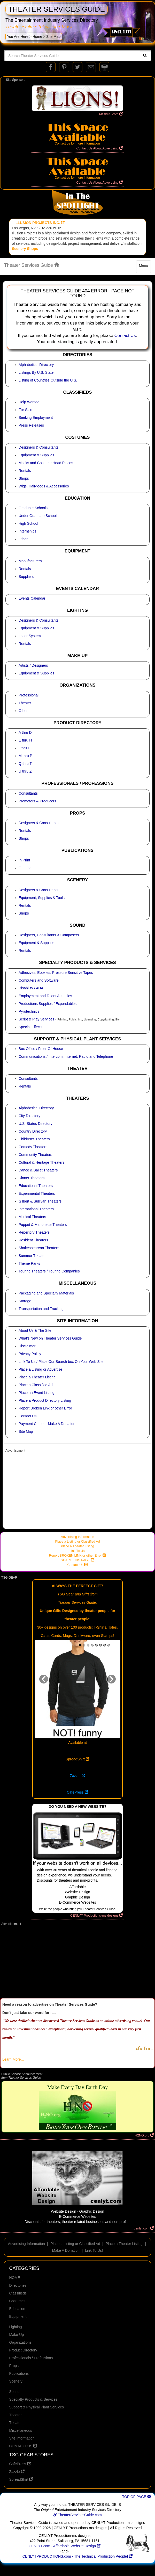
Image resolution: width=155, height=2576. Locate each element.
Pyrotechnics (29, 1011)
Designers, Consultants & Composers (49, 935)
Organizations (20, 2342)
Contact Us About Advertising (99, 148)
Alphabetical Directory (36, 365)
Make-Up (16, 2335)
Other (23, 539)
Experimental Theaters (37, 1193)
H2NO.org (144, 2135)
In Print (24, 860)
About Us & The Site (35, 1330)
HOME (14, 2278)
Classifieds (18, 2293)
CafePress (77, 1792)
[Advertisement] (77, 1491)
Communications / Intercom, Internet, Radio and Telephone (66, 1056)
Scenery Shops (25, 249)
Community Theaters (35, 1155)
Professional (28, 695)
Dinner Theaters (31, 1178)
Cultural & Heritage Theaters (41, 1162)
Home (37, 36)
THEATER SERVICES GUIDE (56, 9)
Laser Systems (31, 636)
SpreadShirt (77, 1759)
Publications (19, 2373)
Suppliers (26, 576)
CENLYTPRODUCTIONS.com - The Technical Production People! (77, 2556)
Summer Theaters (33, 1256)
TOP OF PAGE (136, 2497)
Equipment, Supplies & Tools (42, 898)
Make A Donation (66, 2250)
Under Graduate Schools (38, 516)
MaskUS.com (111, 114)
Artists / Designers (33, 665)
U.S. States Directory (35, 1123)
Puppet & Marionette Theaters (43, 1224)
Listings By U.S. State (36, 372)
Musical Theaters (32, 1217)
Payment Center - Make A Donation (47, 1424)
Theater (25, 703)
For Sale (25, 410)
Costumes (17, 2301)
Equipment (17, 2316)
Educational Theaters (36, 1186)
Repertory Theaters (34, 1232)
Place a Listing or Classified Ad (77, 1541)
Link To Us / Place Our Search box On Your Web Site (61, 1361)
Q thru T (25, 763)
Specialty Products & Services (33, 2399)
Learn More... (13, 2059)
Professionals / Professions (31, 2358)
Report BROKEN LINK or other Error (77, 1555)
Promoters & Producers (37, 801)
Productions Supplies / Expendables (47, 1004)
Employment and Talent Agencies (45, 996)
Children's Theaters (34, 1139)
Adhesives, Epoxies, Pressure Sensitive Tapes (56, 972)
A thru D (25, 732)
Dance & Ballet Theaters (38, 1170)
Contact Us (125, 335)
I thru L (24, 748)
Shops (24, 478)
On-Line (25, 868)
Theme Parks (29, 1263)
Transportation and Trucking (41, 1309)
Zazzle (77, 1776)
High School (28, 523)
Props (14, 2366)
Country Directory (33, 1131)
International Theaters (36, 1209)
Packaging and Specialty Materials (46, 1293)
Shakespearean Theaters (39, 1248)
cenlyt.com (144, 2228)
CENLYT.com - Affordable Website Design (64, 2546)
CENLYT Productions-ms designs (96, 1915)
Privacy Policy (30, 1354)
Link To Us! (77, 1551)
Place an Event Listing (37, 1393)
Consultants (28, 793)
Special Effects (30, 1027)
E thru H (25, 740)
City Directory (29, 1116)
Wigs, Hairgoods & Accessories (44, 486)
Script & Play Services (36, 1019)
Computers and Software (39, 980)
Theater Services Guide (31, 265)
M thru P (25, 756)
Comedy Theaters (33, 1147)
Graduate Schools (33, 508)
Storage (25, 1301)
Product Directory (23, 2350)
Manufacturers (30, 561)
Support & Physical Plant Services (36, 2407)
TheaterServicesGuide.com (77, 2515)
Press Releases (31, 425)
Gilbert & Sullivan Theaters (40, 1201)
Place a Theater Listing (37, 1377)
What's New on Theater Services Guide (50, 1338)
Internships (27, 531)
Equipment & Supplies (36, 455)
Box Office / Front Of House (41, 1049)
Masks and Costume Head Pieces (46, 463)
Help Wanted (29, 402)
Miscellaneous (20, 2430)
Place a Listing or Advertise (40, 1369)
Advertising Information (77, 1537)
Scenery (15, 2381)
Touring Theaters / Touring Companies (49, 1271)
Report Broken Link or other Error (45, 1408)
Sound (14, 2392)
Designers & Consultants (38, 447)
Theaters (16, 2423)
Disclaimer (27, 1346)
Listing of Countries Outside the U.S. (48, 380)
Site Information (21, 2438)
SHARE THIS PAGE (77, 1560)
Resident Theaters (33, 1240)
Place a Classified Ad (36, 1385)
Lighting (15, 2327)
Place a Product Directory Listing (45, 1400)
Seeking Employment (36, 417)
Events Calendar (32, 598)
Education (17, 2309)
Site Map (26, 1431)
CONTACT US (23, 2446)
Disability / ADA (31, 988)
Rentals (25, 471)
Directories (17, 2285)
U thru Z (25, 771)
